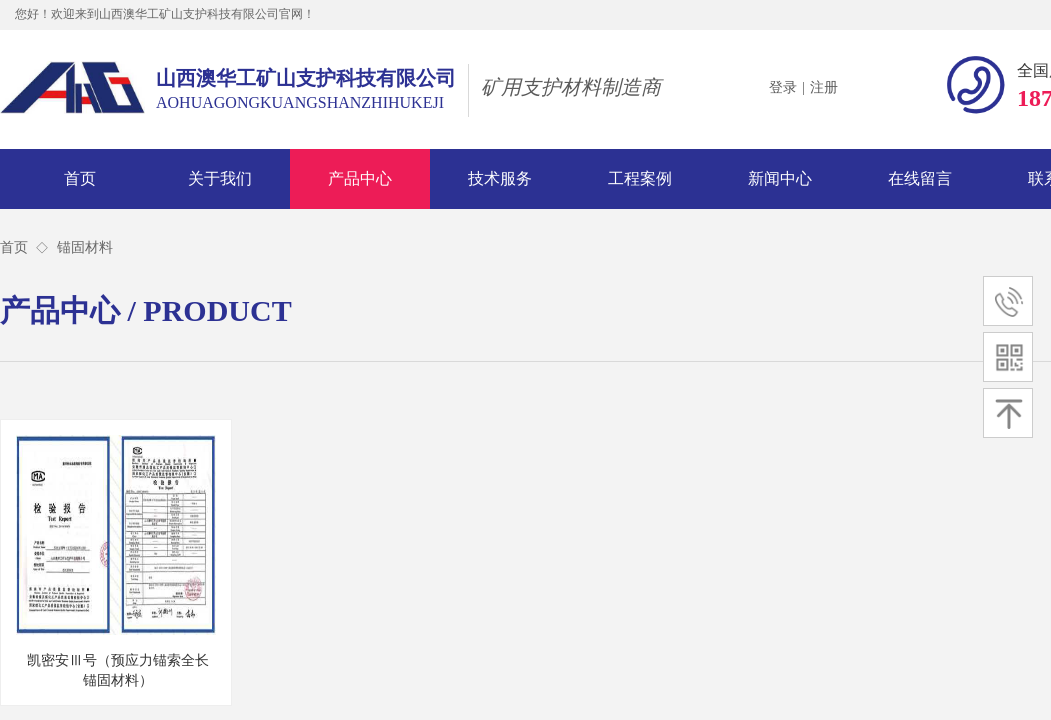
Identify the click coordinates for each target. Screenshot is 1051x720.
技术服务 (500, 178)
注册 (824, 87)
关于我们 (220, 178)
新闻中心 (780, 178)
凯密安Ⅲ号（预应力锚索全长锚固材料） (118, 670)
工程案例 (640, 178)
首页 (80, 178)
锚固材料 (85, 247)
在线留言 (920, 178)
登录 (783, 87)
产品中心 (360, 178)
